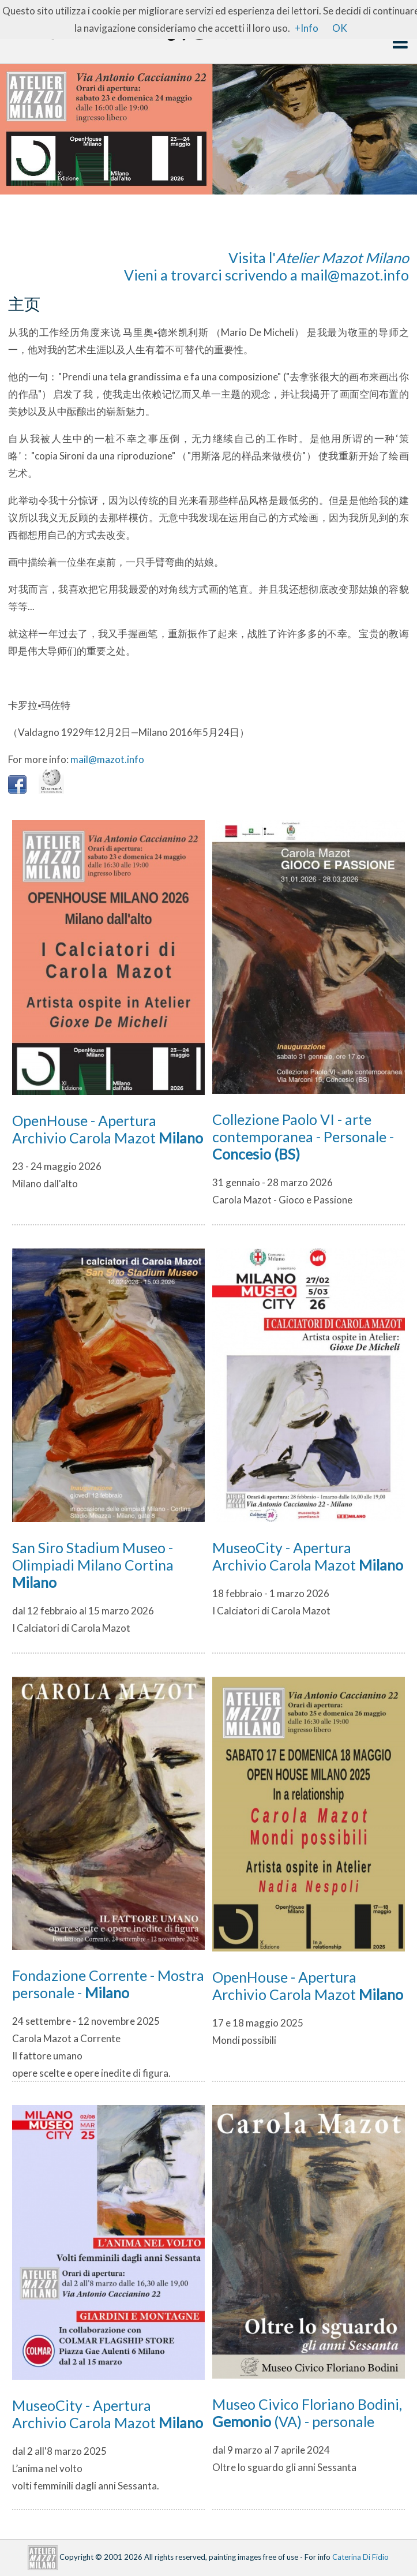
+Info (306, 28)
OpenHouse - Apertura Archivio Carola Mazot (107, 1129)
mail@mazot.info (354, 274)
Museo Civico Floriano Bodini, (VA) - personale (307, 2412)
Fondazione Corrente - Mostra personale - (108, 1983)
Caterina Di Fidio (360, 2557)
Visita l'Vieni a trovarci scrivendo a (266, 266)
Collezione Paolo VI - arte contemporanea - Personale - (303, 1136)
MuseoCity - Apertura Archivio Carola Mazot (307, 1556)
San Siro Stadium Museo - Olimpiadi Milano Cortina (93, 1565)
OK (339, 28)
